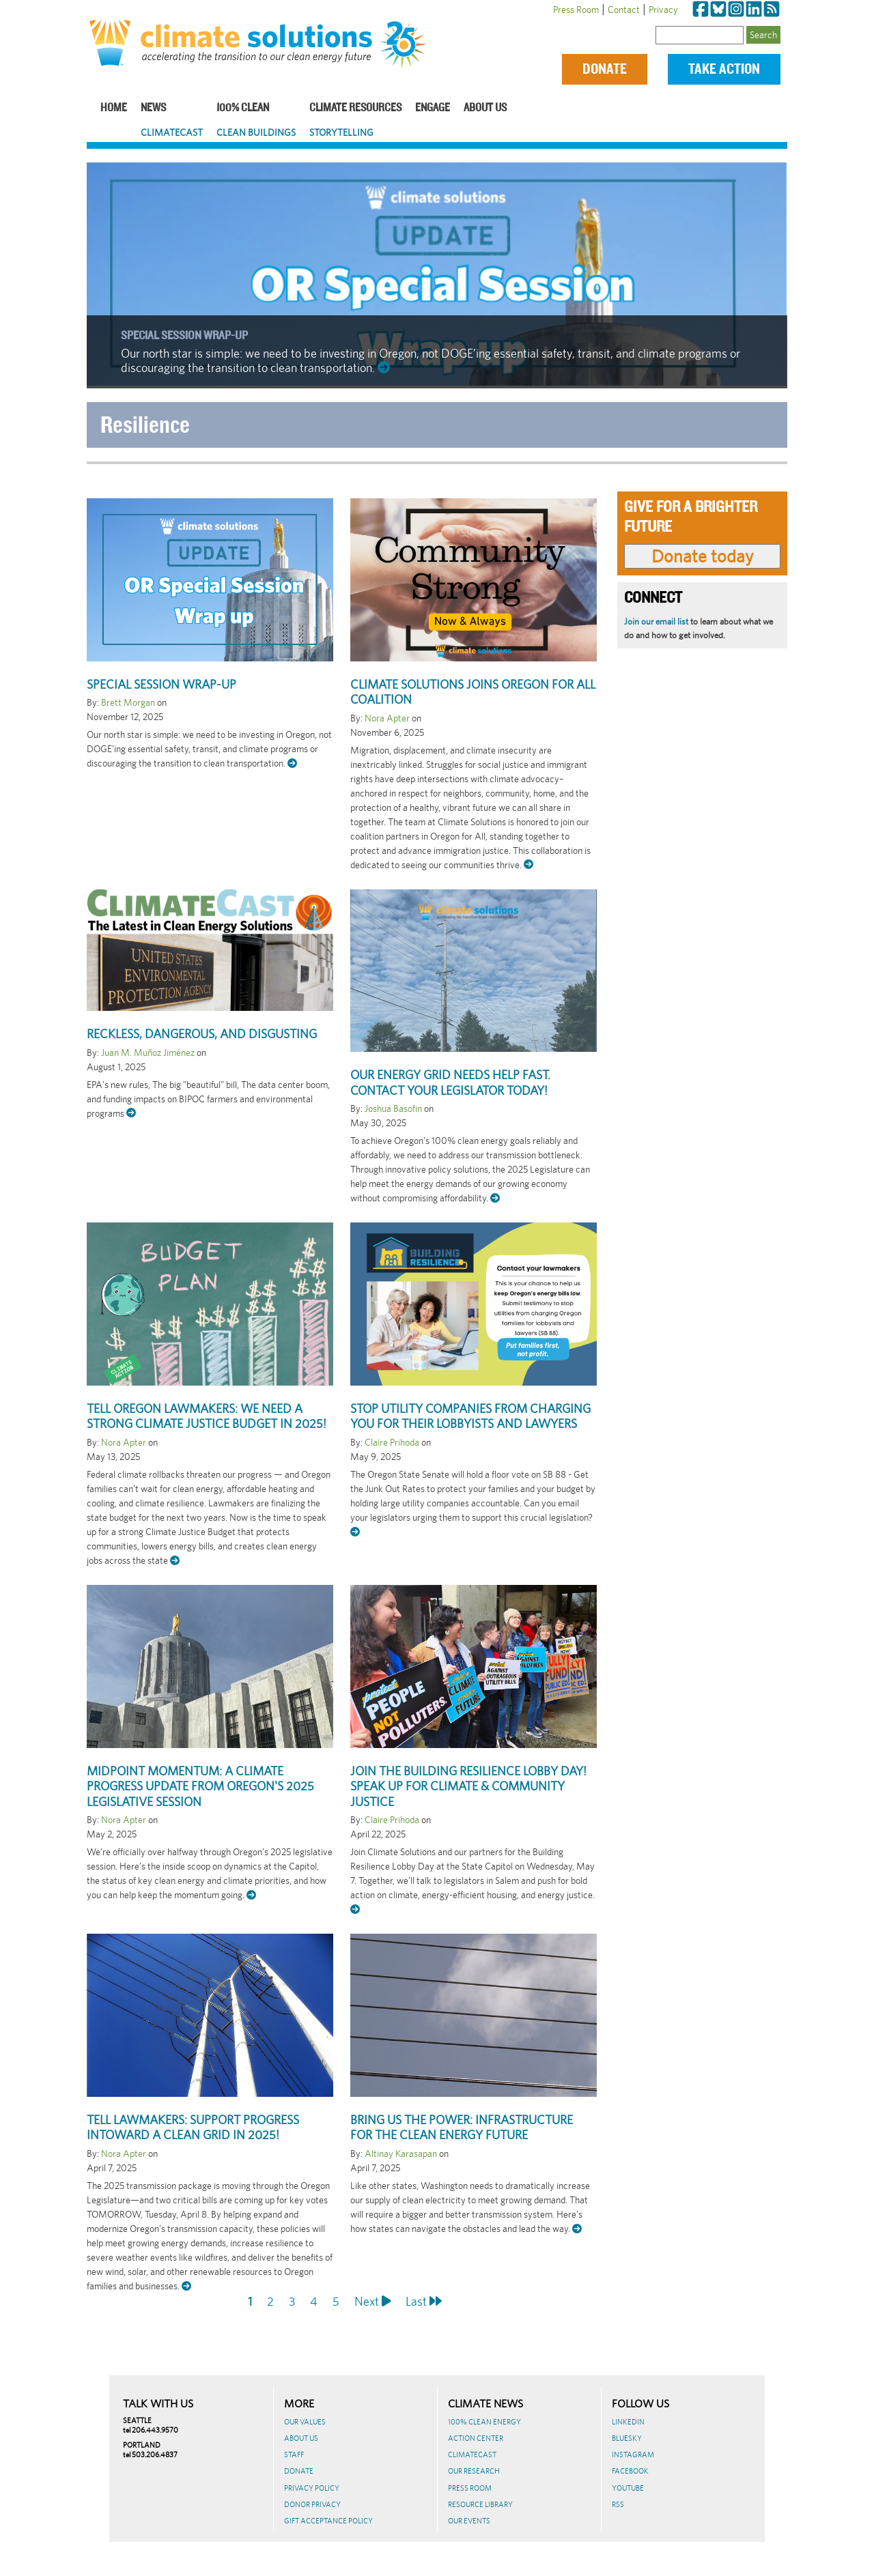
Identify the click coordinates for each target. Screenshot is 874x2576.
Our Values (305, 2422)
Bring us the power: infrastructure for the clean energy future (461, 2128)
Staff (294, 2454)
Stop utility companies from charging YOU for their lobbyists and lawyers (470, 1416)
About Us (485, 108)
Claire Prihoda (392, 1442)
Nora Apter (387, 718)
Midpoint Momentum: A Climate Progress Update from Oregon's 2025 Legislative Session (200, 1786)
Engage (432, 108)
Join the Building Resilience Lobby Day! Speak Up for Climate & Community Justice (468, 1786)
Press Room (576, 9)
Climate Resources (355, 108)
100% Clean (242, 108)
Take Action (724, 69)
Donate (604, 69)
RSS (618, 2504)
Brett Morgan (128, 702)
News (153, 108)
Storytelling (341, 132)
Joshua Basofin (393, 1108)
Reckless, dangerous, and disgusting (202, 1034)
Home (113, 108)
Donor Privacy (312, 2504)
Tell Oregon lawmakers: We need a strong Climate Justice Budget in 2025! (206, 1416)
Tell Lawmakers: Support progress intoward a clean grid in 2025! (193, 2128)
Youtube (628, 2488)
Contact (624, 9)
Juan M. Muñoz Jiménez (148, 1052)
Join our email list (656, 621)
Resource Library (480, 2504)
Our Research (474, 2471)
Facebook (630, 2471)
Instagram (633, 2454)
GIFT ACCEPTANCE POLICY (328, 2521)
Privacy (663, 9)
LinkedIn (628, 2422)
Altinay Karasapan (401, 2153)
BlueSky (627, 2438)
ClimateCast (172, 132)
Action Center (475, 2438)
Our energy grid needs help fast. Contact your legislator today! (450, 1083)
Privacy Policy (311, 2488)
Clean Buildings (256, 132)
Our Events (469, 2521)
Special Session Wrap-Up (184, 336)
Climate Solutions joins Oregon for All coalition (472, 692)
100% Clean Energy (484, 2422)
